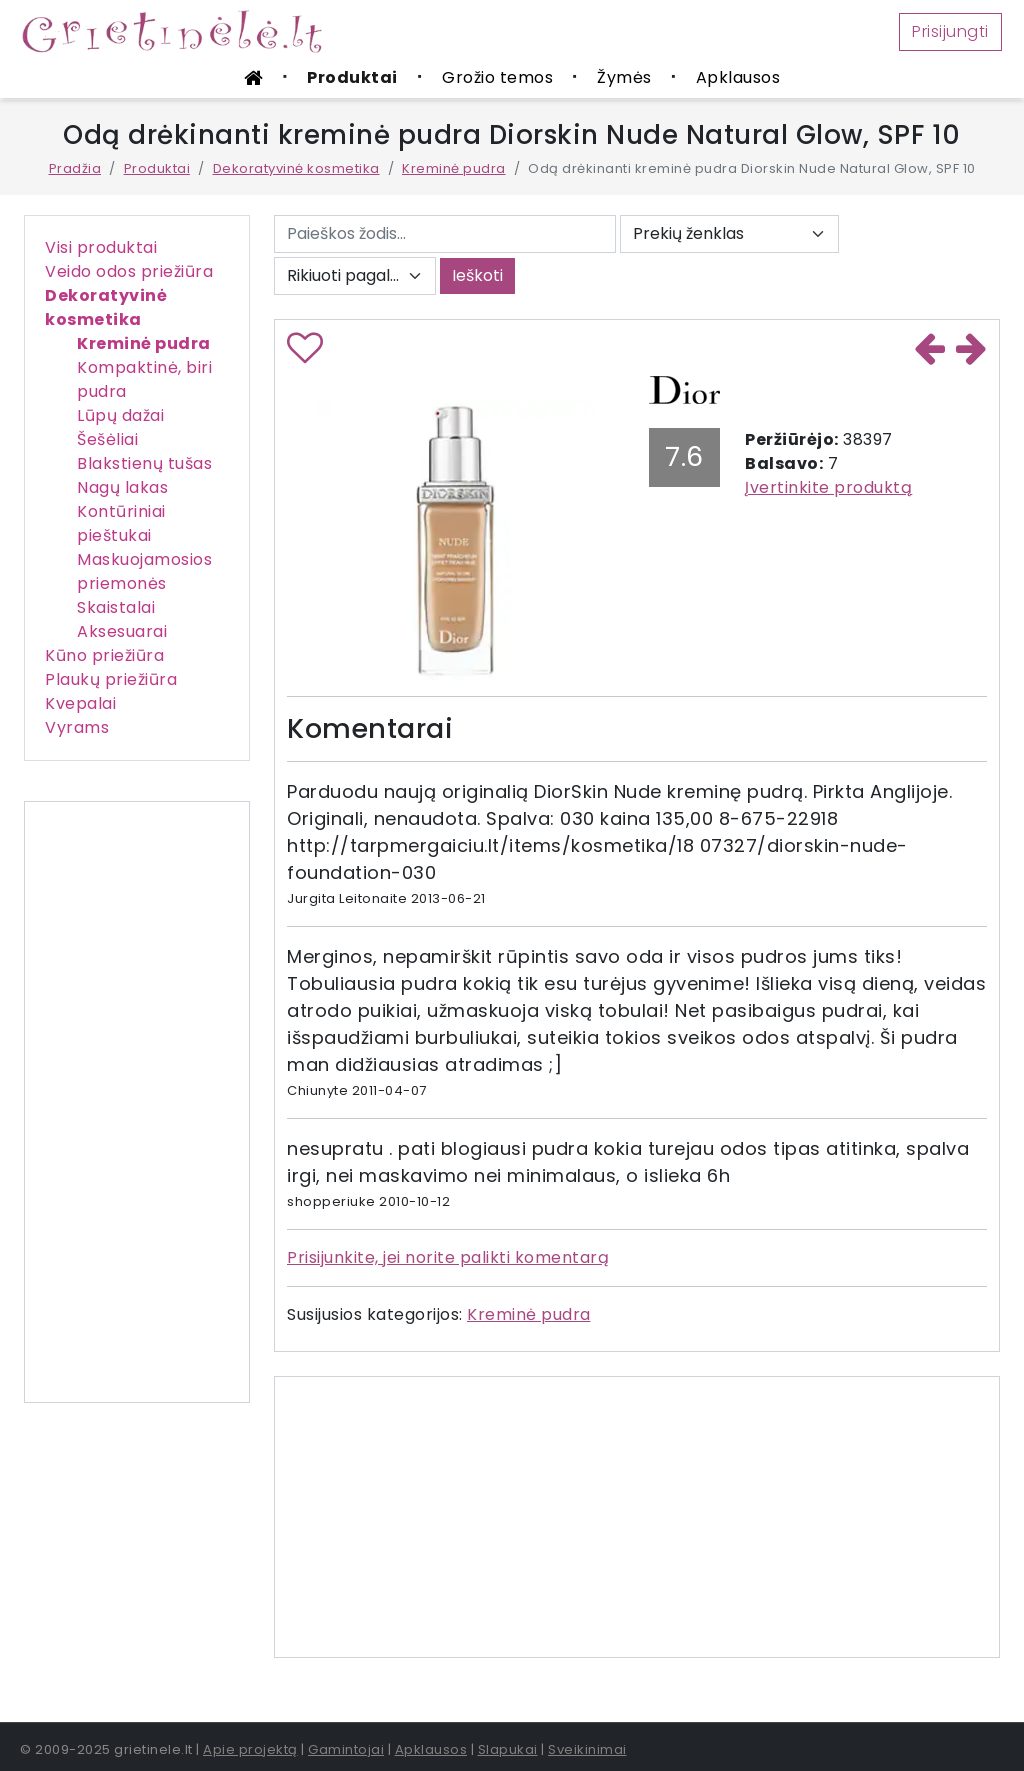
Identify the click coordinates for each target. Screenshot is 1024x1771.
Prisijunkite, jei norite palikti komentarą (448, 1257)
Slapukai (508, 1749)
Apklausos (738, 77)
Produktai (352, 77)
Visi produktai (101, 247)
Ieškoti (477, 275)
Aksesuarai (122, 631)
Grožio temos (497, 77)
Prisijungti (950, 31)
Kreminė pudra (454, 168)
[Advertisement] (137, 1102)
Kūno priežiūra (104, 655)
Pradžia (75, 168)
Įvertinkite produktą (828, 487)
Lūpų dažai (120, 415)
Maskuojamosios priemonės (144, 571)
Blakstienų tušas (144, 463)
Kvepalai (80, 703)
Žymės (624, 77)
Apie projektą (250, 1749)
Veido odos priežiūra (129, 271)
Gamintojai (346, 1749)
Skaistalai (116, 607)
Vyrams (77, 727)
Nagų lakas (122, 487)
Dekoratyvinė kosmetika (296, 168)
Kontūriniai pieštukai (121, 523)
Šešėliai (107, 439)
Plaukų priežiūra (111, 679)
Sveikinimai (587, 1749)
